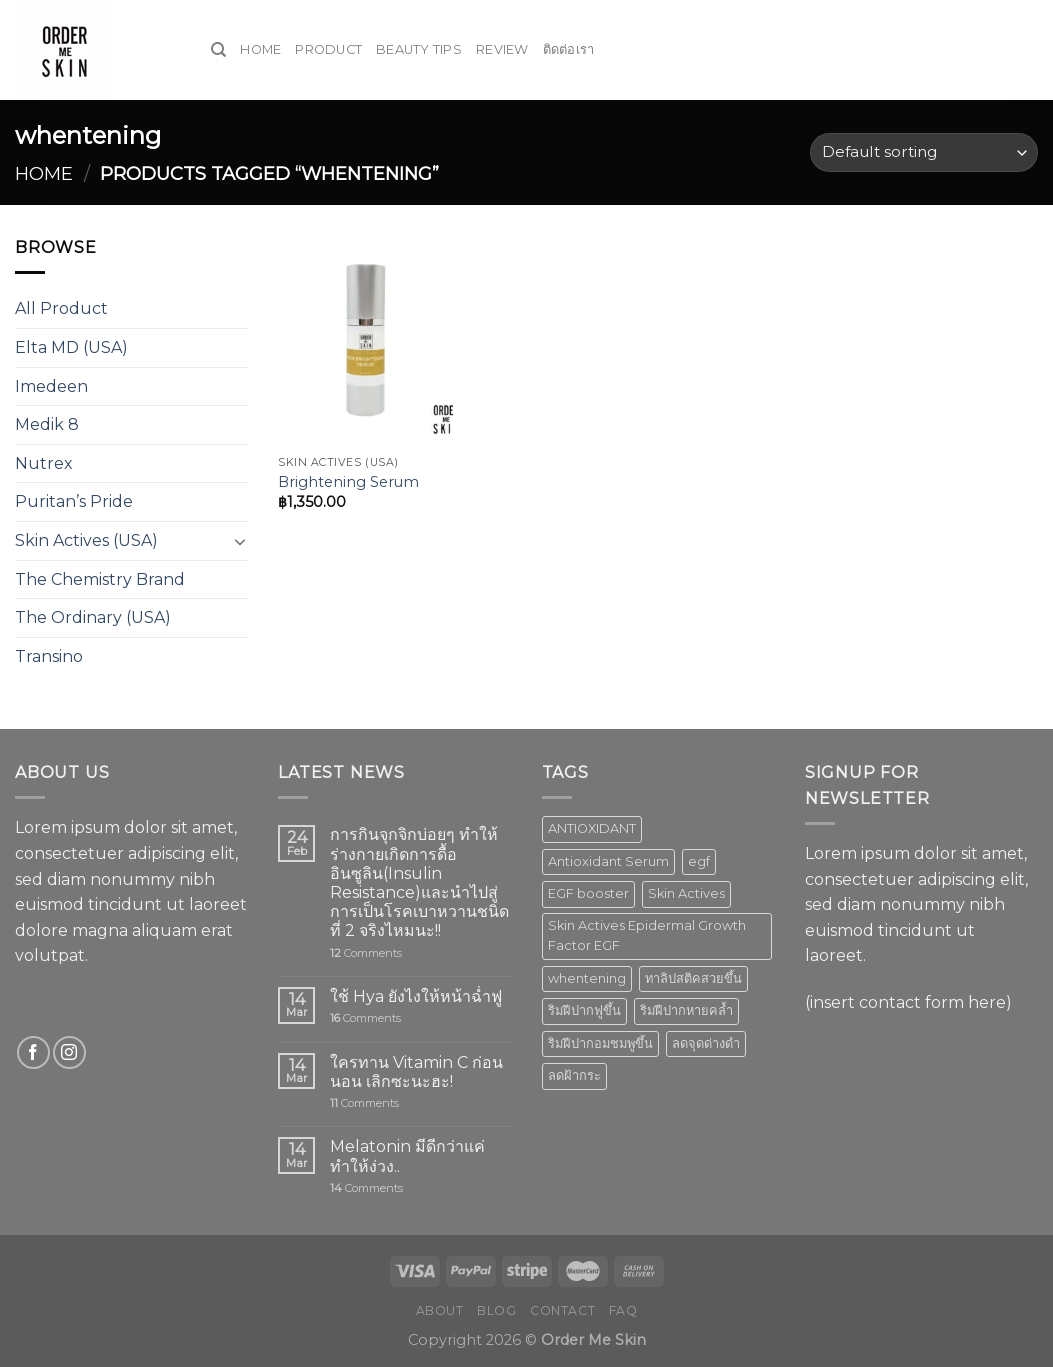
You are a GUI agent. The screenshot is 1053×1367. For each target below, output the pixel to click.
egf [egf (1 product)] (699, 861)
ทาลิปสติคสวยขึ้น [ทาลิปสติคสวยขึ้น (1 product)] (693, 978)
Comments (366, 953)
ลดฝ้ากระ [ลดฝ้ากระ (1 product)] (574, 1075)
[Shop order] (924, 152)
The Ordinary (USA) (93, 617)
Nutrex (44, 463)
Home (260, 49)
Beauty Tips (419, 49)
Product (328, 49)
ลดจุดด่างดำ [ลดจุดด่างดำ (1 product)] (706, 1043)
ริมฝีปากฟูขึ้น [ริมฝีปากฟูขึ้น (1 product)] (584, 1010)
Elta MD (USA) (71, 347)
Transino (49, 656)
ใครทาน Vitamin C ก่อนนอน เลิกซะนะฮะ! (416, 1072)
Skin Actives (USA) (86, 540)
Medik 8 (47, 424)
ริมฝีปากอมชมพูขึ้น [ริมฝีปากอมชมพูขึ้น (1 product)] (600, 1043)
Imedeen (51, 386)
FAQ (623, 1310)
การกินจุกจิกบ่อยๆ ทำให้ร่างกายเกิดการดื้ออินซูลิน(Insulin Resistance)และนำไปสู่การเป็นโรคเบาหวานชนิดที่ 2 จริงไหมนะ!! (419, 882)
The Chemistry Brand (100, 579)
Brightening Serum (348, 482)
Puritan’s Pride (74, 501)
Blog (496, 1310)
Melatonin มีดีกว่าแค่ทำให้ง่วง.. (407, 1156)
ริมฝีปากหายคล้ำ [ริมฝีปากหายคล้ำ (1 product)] (686, 1010)
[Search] (218, 50)
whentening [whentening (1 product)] (587, 978)
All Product (61, 308)
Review (502, 49)
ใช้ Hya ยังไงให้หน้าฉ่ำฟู (416, 996)
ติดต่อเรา (569, 49)
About (440, 1310)
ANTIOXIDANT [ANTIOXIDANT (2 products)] (592, 828)
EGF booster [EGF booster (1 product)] (588, 893)
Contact (562, 1310)
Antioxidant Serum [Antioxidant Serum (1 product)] (608, 861)
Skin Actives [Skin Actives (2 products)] (686, 893)
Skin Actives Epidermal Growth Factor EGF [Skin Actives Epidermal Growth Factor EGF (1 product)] (647, 935)
